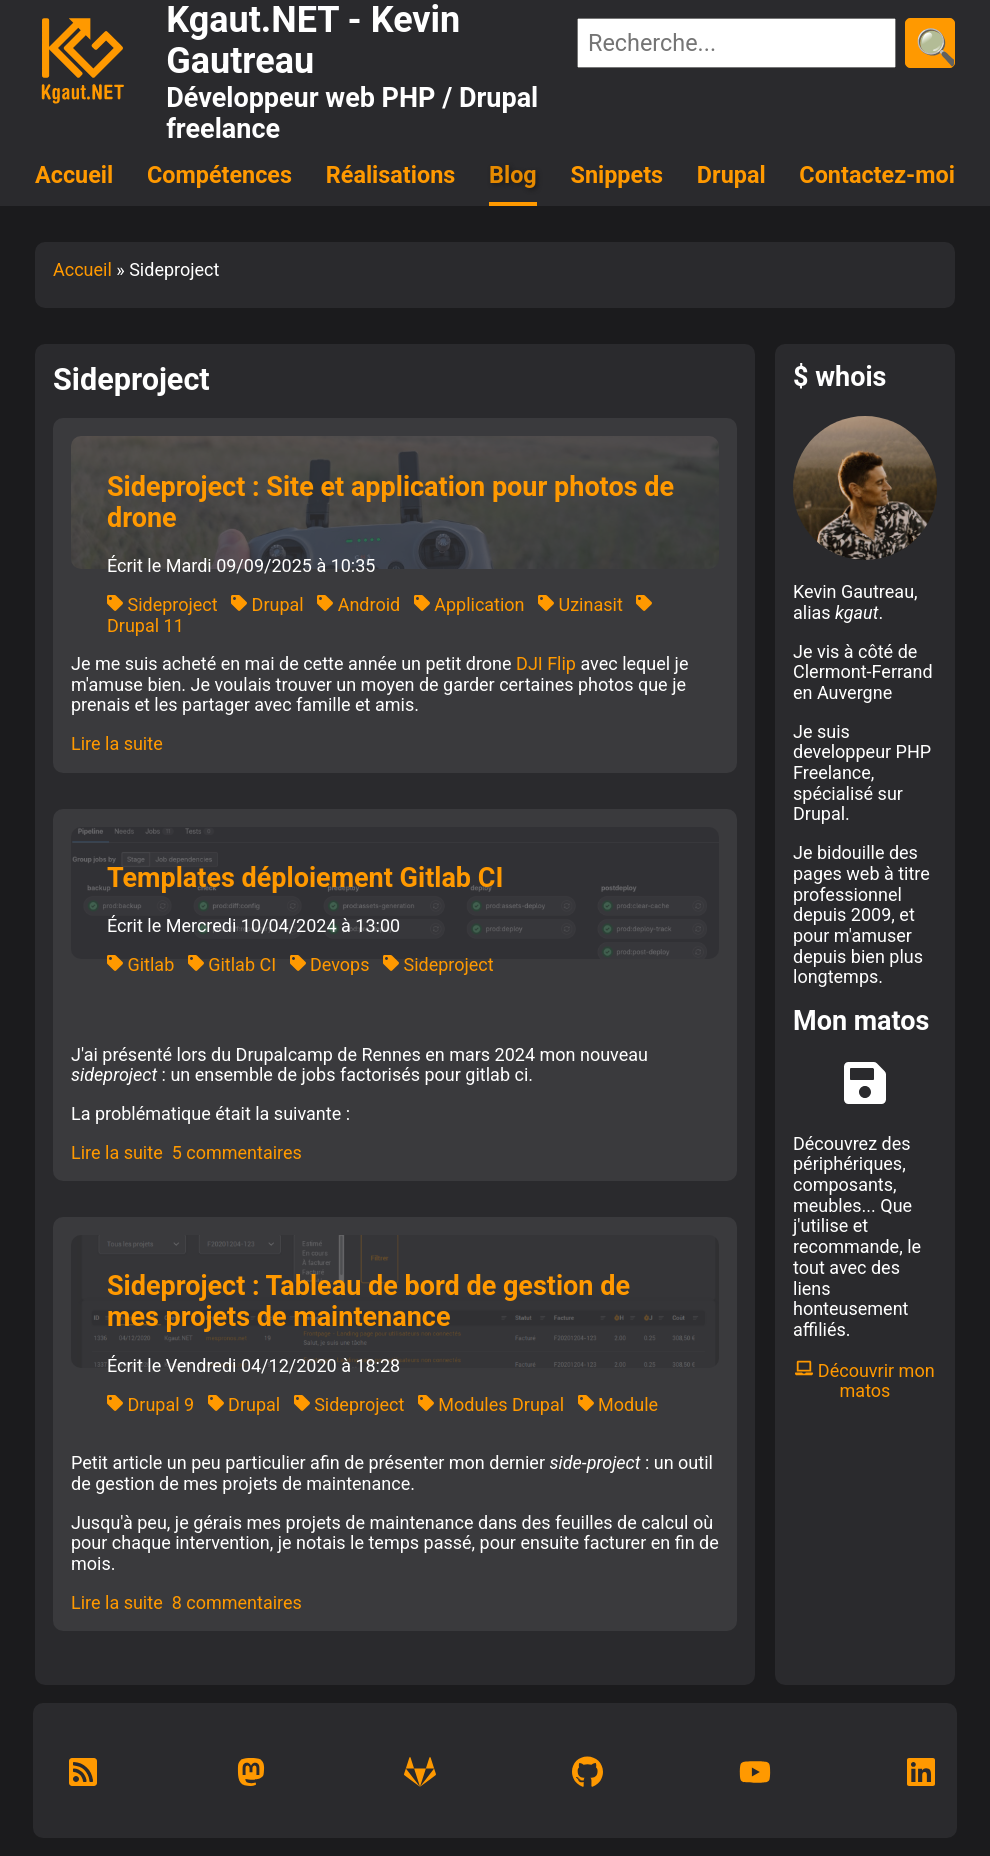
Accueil (74, 175)
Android (358, 604)
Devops (330, 964)
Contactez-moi (877, 175)
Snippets (617, 175)
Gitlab (140, 964)
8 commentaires (237, 1602)
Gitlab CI (232, 964)
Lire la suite (117, 743)
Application (469, 604)
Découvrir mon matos (864, 1381)
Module (618, 1404)
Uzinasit (580, 604)
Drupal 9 (150, 1404)
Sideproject (162, 604)
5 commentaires (237, 1152)
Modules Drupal (491, 1404)
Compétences (219, 175)
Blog (513, 175)
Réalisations (390, 175)
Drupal (731, 175)
